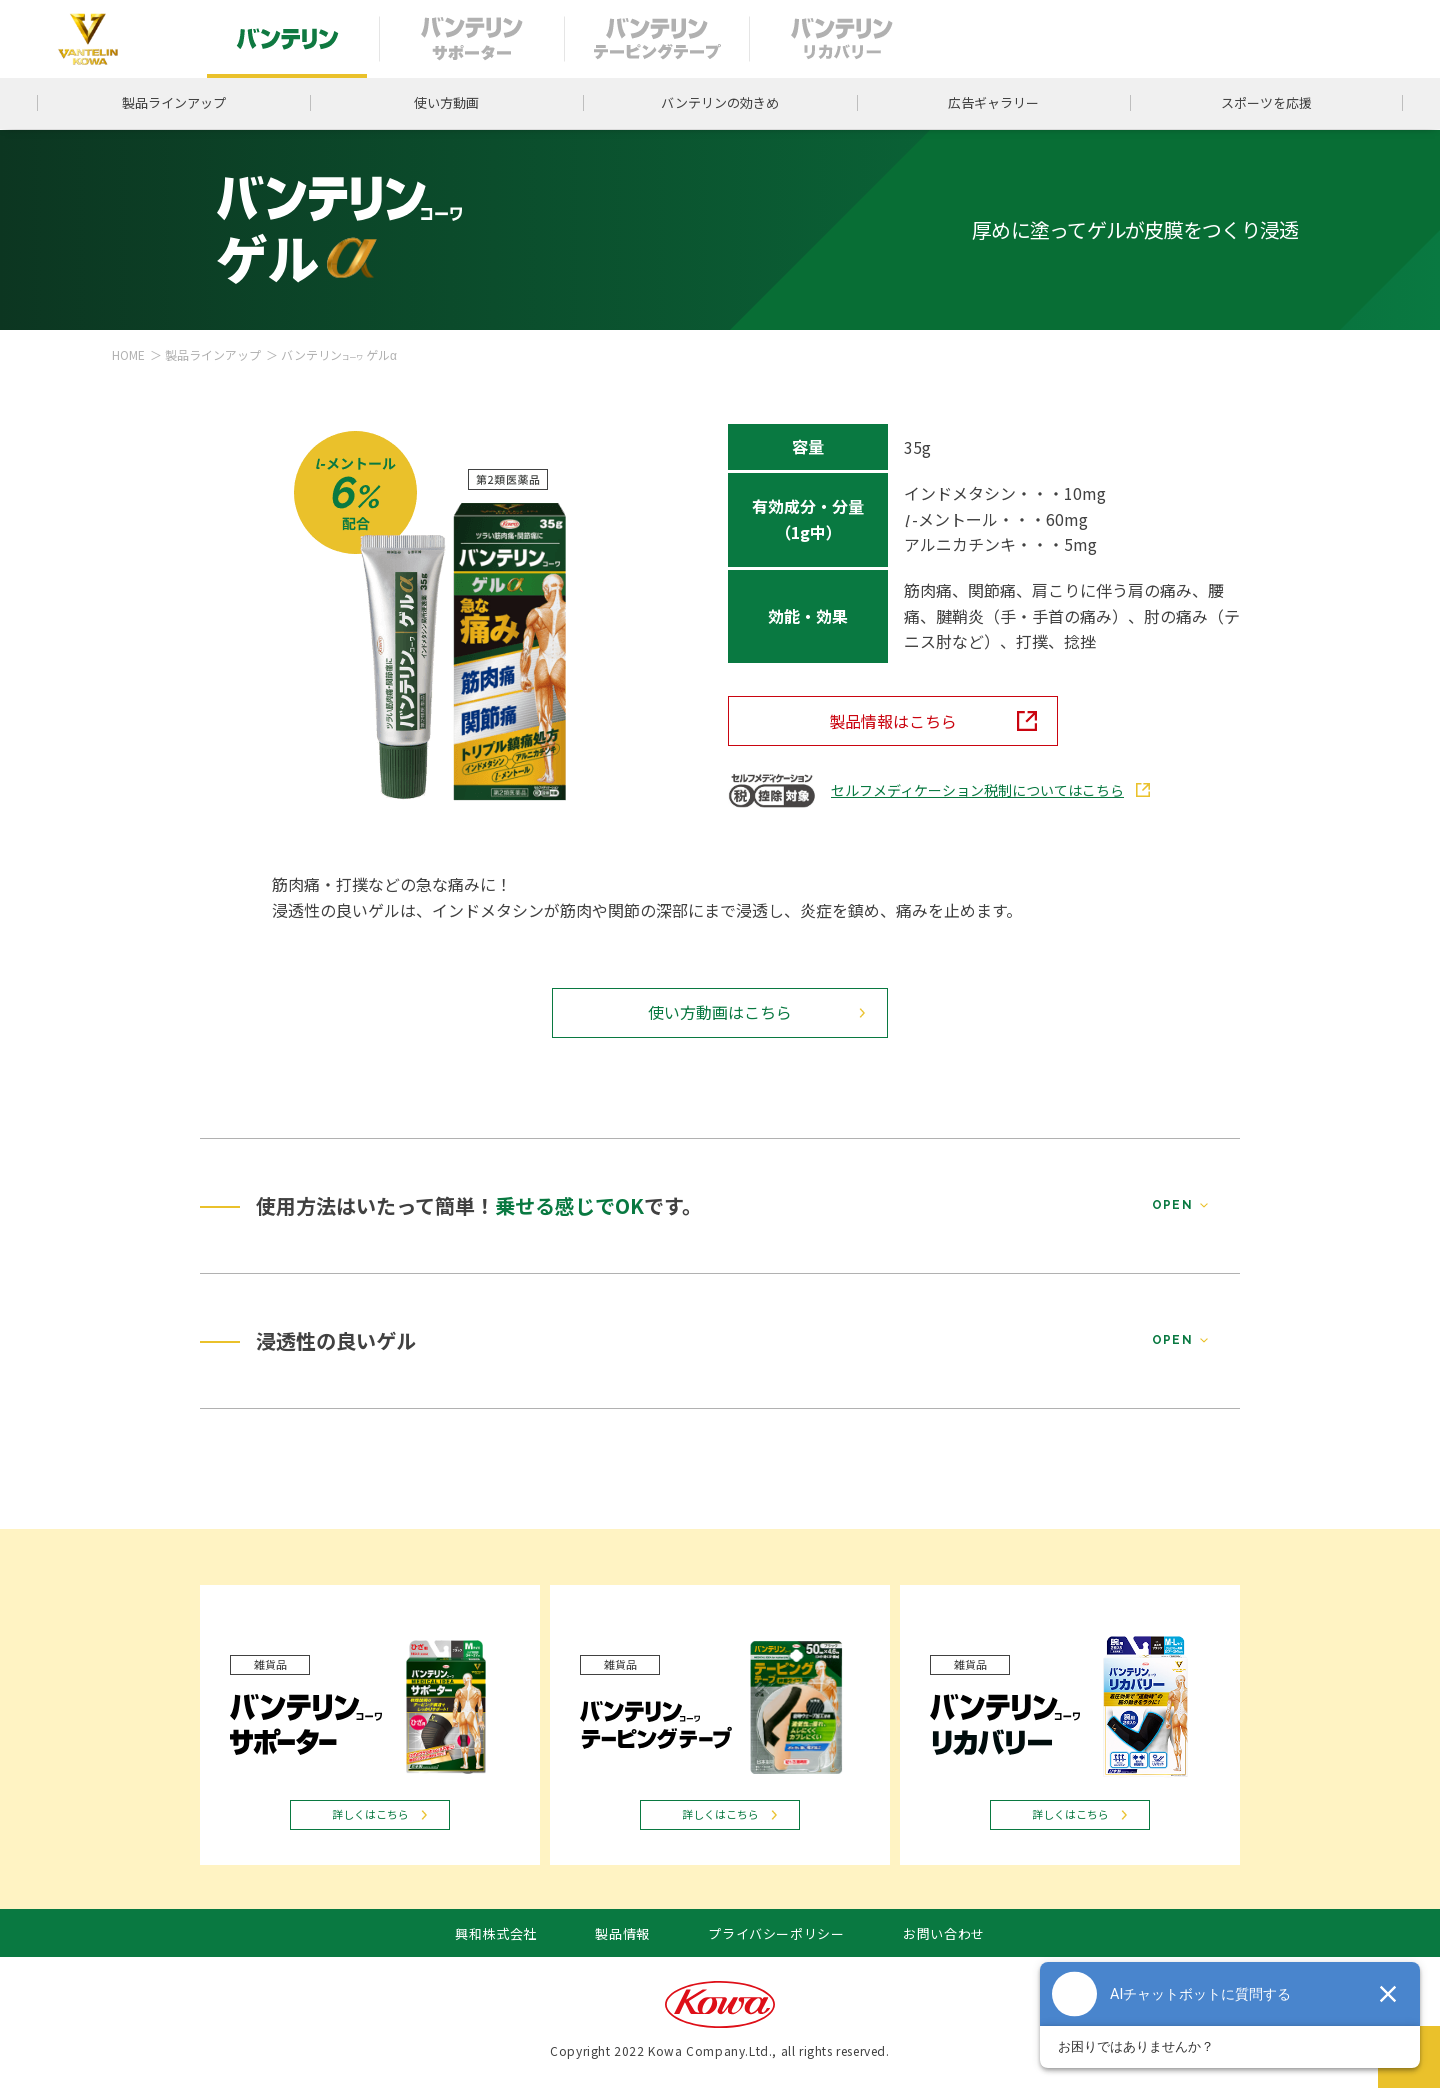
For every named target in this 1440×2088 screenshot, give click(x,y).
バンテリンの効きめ (720, 102)
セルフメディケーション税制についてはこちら (977, 790)
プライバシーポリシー (776, 1933)
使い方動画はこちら (720, 1012)
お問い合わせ (944, 1933)
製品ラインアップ (174, 102)
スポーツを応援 (1266, 102)
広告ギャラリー (993, 102)
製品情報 (622, 1933)
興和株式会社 (496, 1933)
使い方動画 (446, 102)
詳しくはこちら (370, 1814)
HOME (128, 354)
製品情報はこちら (893, 721)
